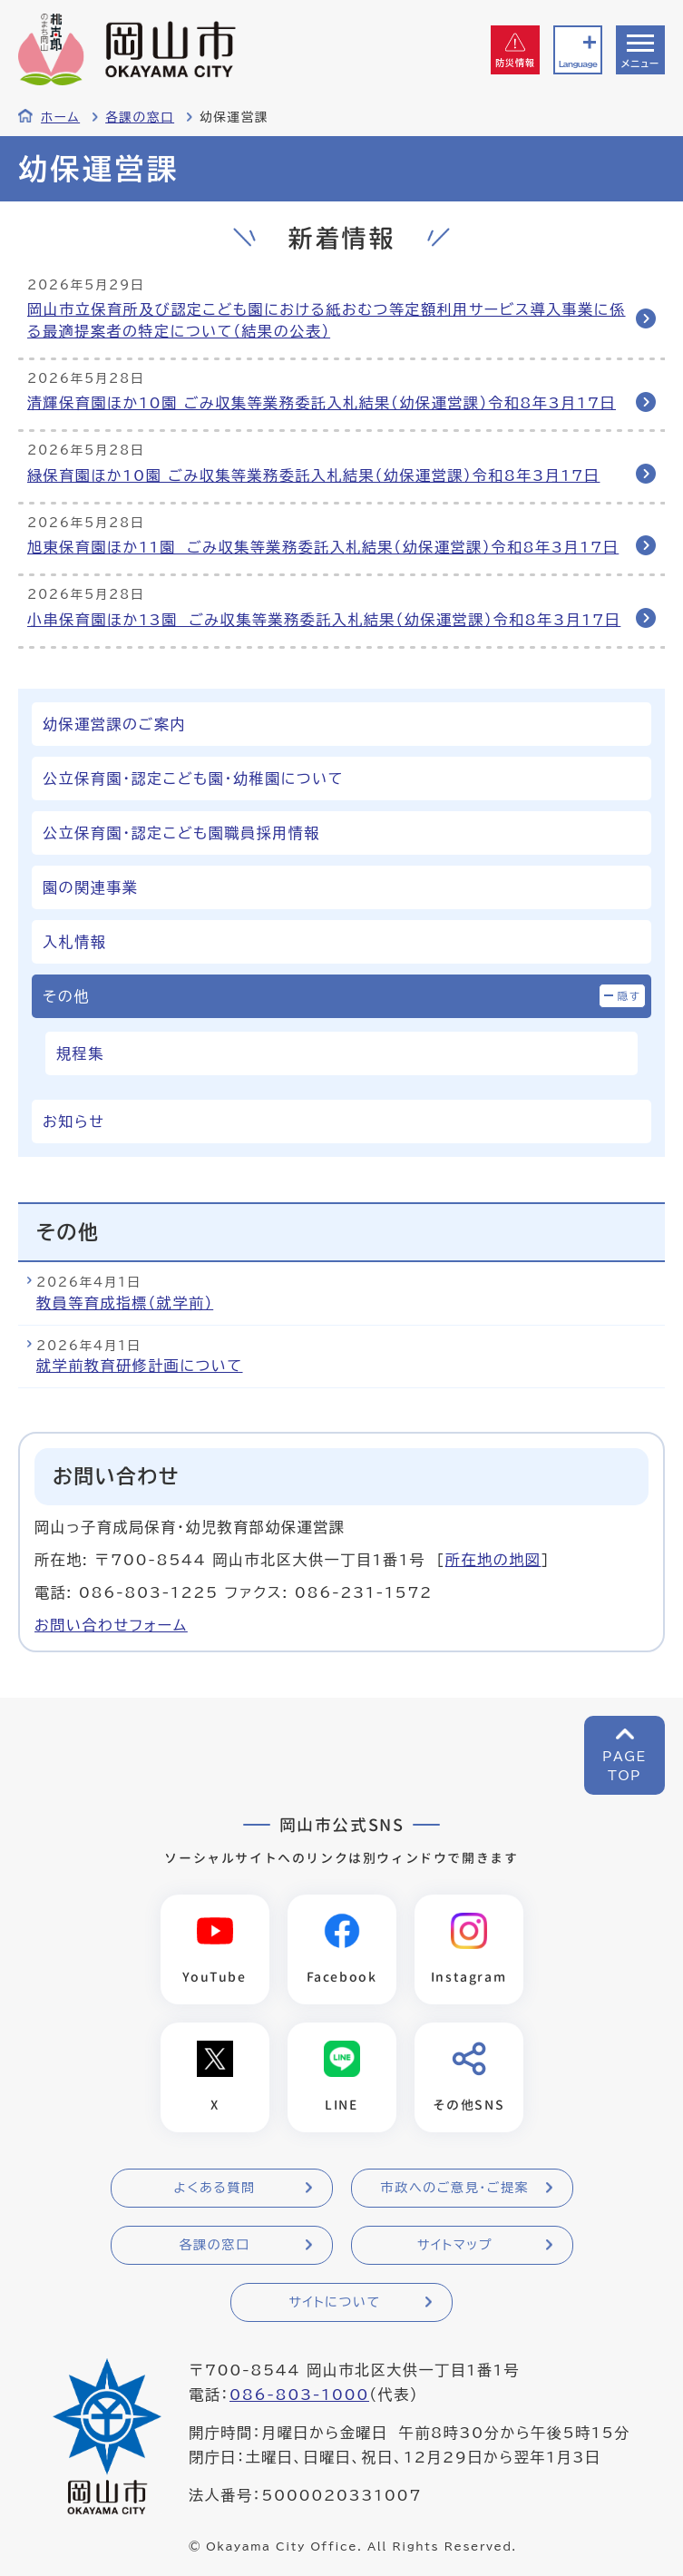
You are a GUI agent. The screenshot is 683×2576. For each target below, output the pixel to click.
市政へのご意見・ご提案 (455, 2187)
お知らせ (73, 1121)
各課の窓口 (139, 117)
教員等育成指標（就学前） (124, 1303)
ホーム (60, 117)
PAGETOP (624, 1766)
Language (578, 64)
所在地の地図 (493, 1559)
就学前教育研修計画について (139, 1365)
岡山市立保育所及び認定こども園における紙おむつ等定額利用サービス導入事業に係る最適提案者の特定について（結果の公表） (326, 320)
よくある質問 (214, 2187)
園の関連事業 (91, 887)
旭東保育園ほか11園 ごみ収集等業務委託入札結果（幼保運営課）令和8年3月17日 (323, 547)
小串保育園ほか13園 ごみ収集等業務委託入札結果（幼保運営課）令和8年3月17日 (323, 619)
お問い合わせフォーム (111, 1625)
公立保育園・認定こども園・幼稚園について (193, 778)
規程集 (80, 1053)
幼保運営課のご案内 (114, 724)
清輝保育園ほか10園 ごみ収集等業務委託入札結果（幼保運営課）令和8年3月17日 (321, 403)
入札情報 (74, 942)
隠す (629, 996)
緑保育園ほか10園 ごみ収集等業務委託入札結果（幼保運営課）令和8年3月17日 (313, 475)
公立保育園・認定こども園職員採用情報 (181, 833)
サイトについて (334, 2302)
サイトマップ (455, 2244)
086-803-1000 (299, 2394)
